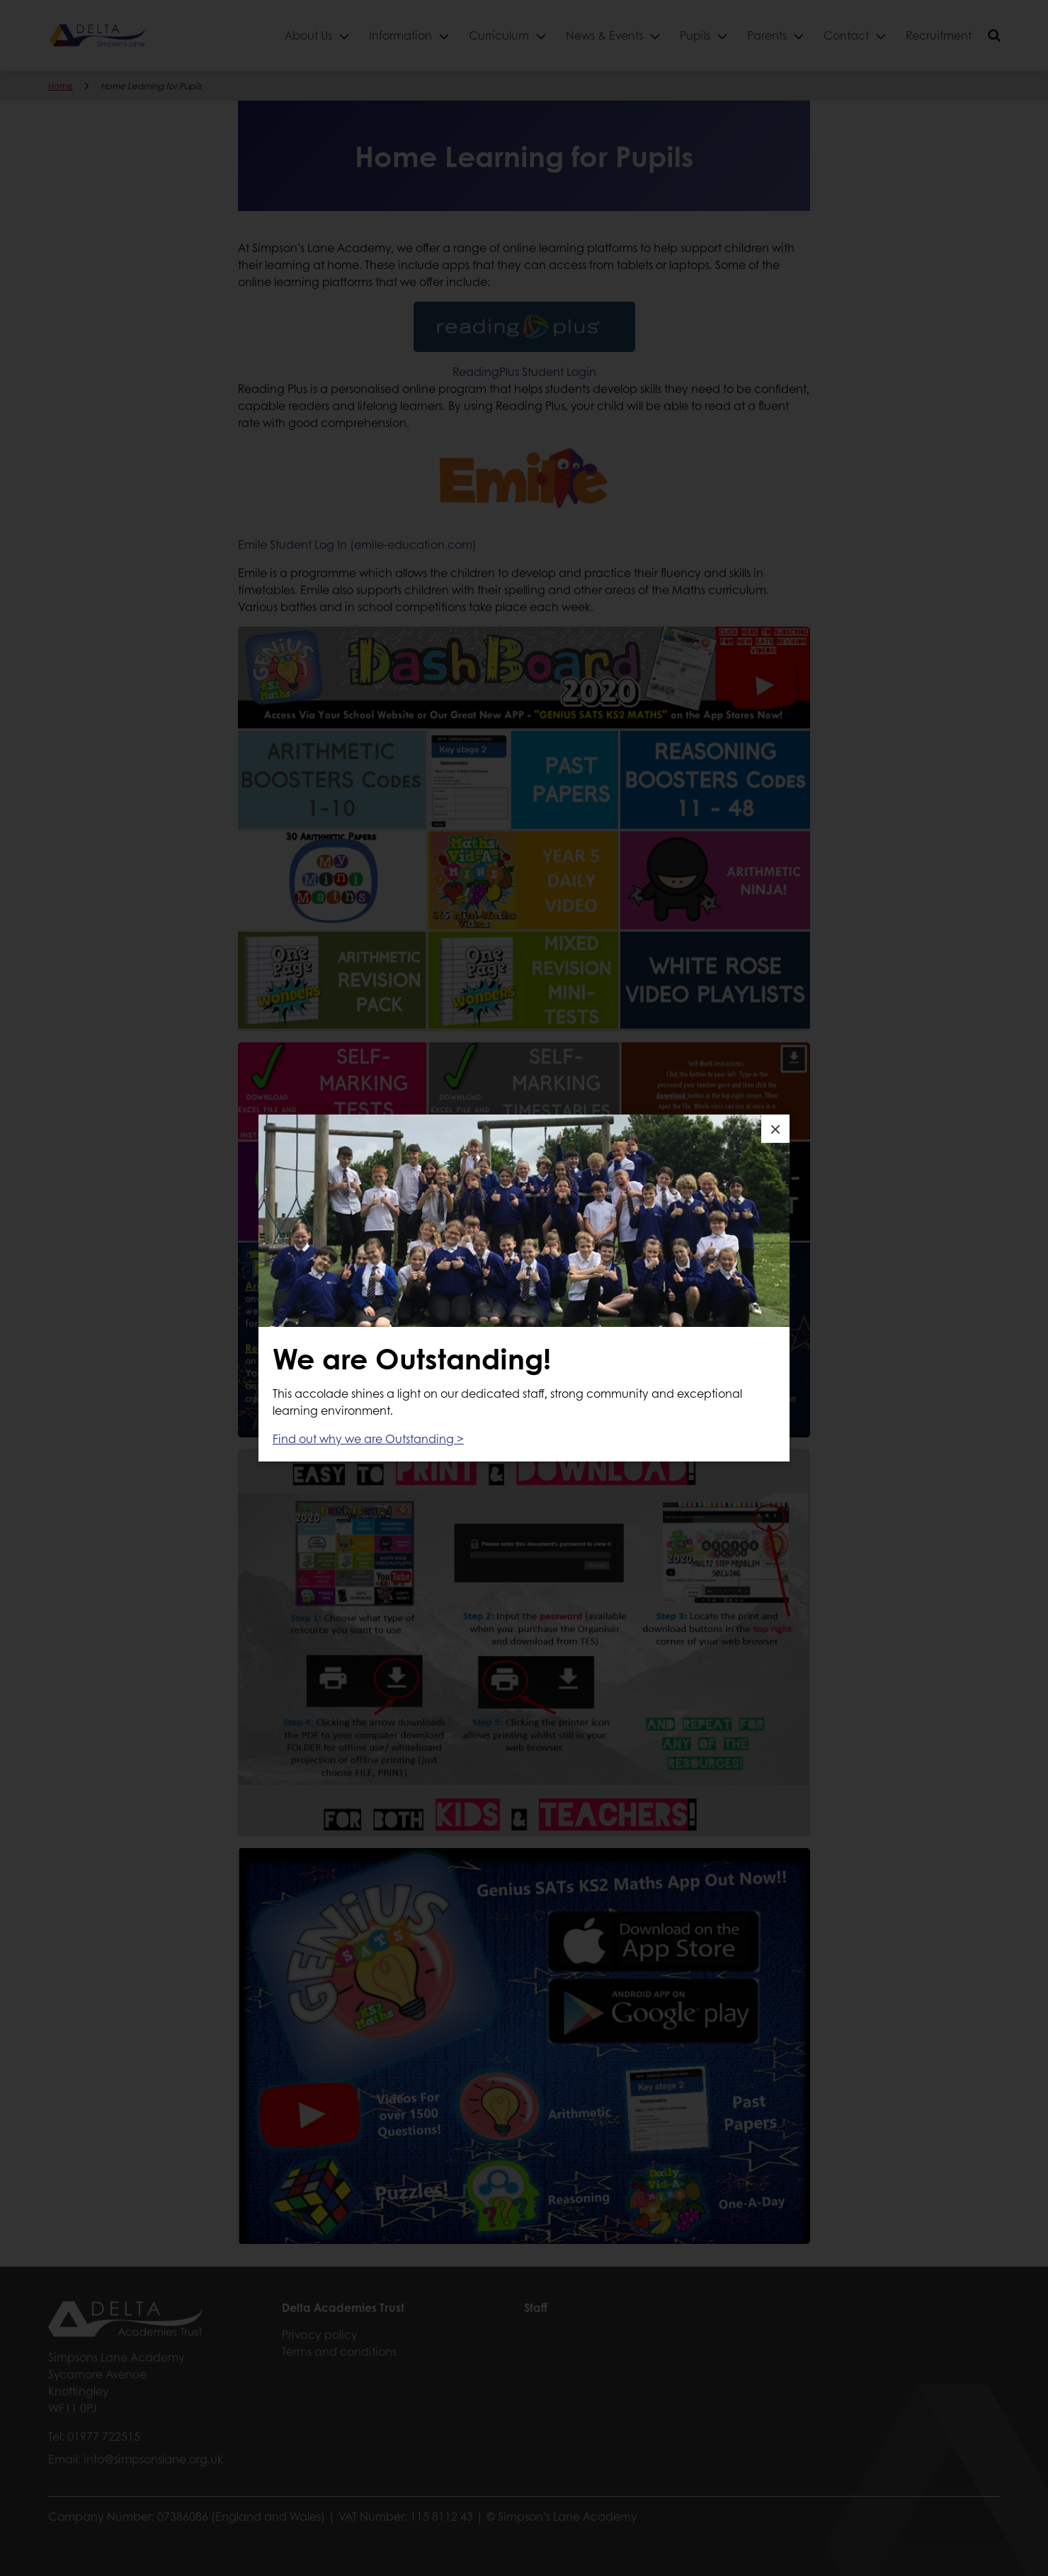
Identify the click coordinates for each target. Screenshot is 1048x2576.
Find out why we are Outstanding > (368, 1438)
